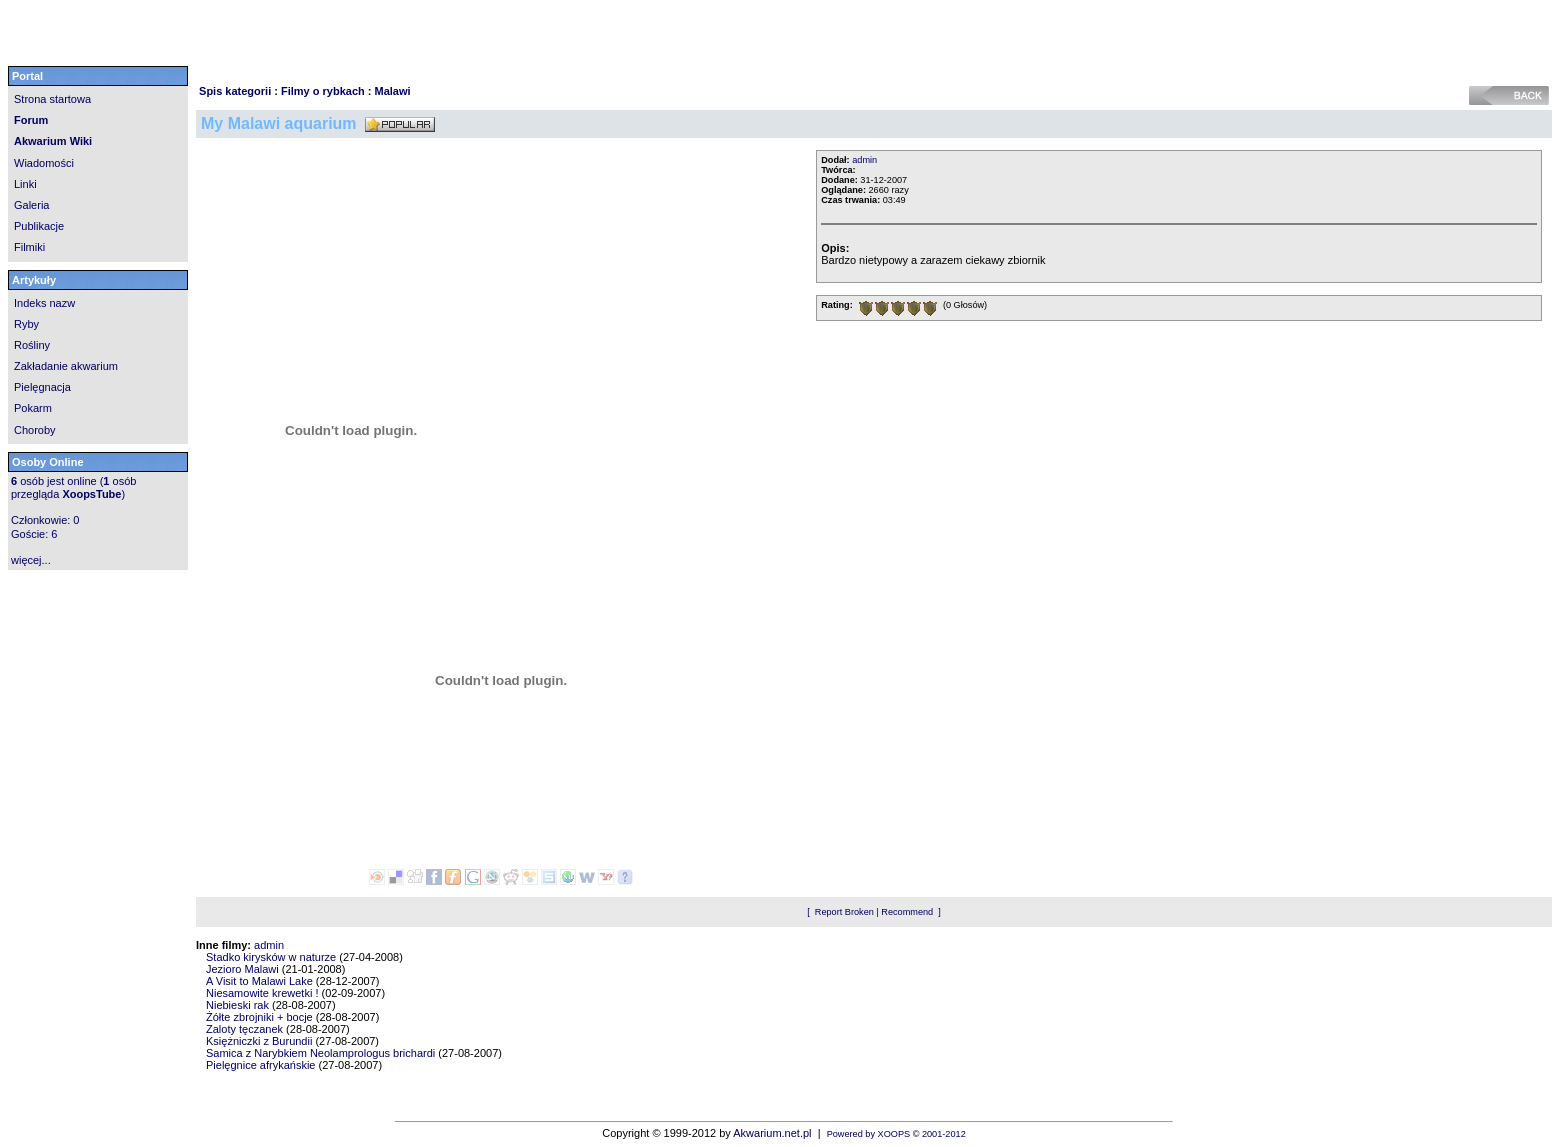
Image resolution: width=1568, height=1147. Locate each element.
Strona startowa (52, 99)
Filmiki (29, 247)
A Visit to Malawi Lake (259, 981)
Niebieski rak (237, 1005)
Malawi (393, 91)
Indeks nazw (44, 303)
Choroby (35, 430)
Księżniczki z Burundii (259, 1041)
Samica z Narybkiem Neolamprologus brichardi (320, 1053)
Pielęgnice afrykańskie (260, 1065)
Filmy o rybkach (323, 91)
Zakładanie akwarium (66, 366)
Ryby (26, 324)
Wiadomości (44, 163)
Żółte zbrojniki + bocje (259, 1017)
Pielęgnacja (42, 387)
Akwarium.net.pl (772, 1133)
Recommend (907, 912)
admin (864, 160)
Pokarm (33, 408)
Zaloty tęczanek (244, 1029)
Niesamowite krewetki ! (262, 993)
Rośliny (32, 345)
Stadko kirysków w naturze (271, 957)
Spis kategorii (235, 91)
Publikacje (39, 226)
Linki (25, 184)
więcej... (31, 560)
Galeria (31, 205)
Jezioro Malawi (242, 969)
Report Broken (844, 912)
